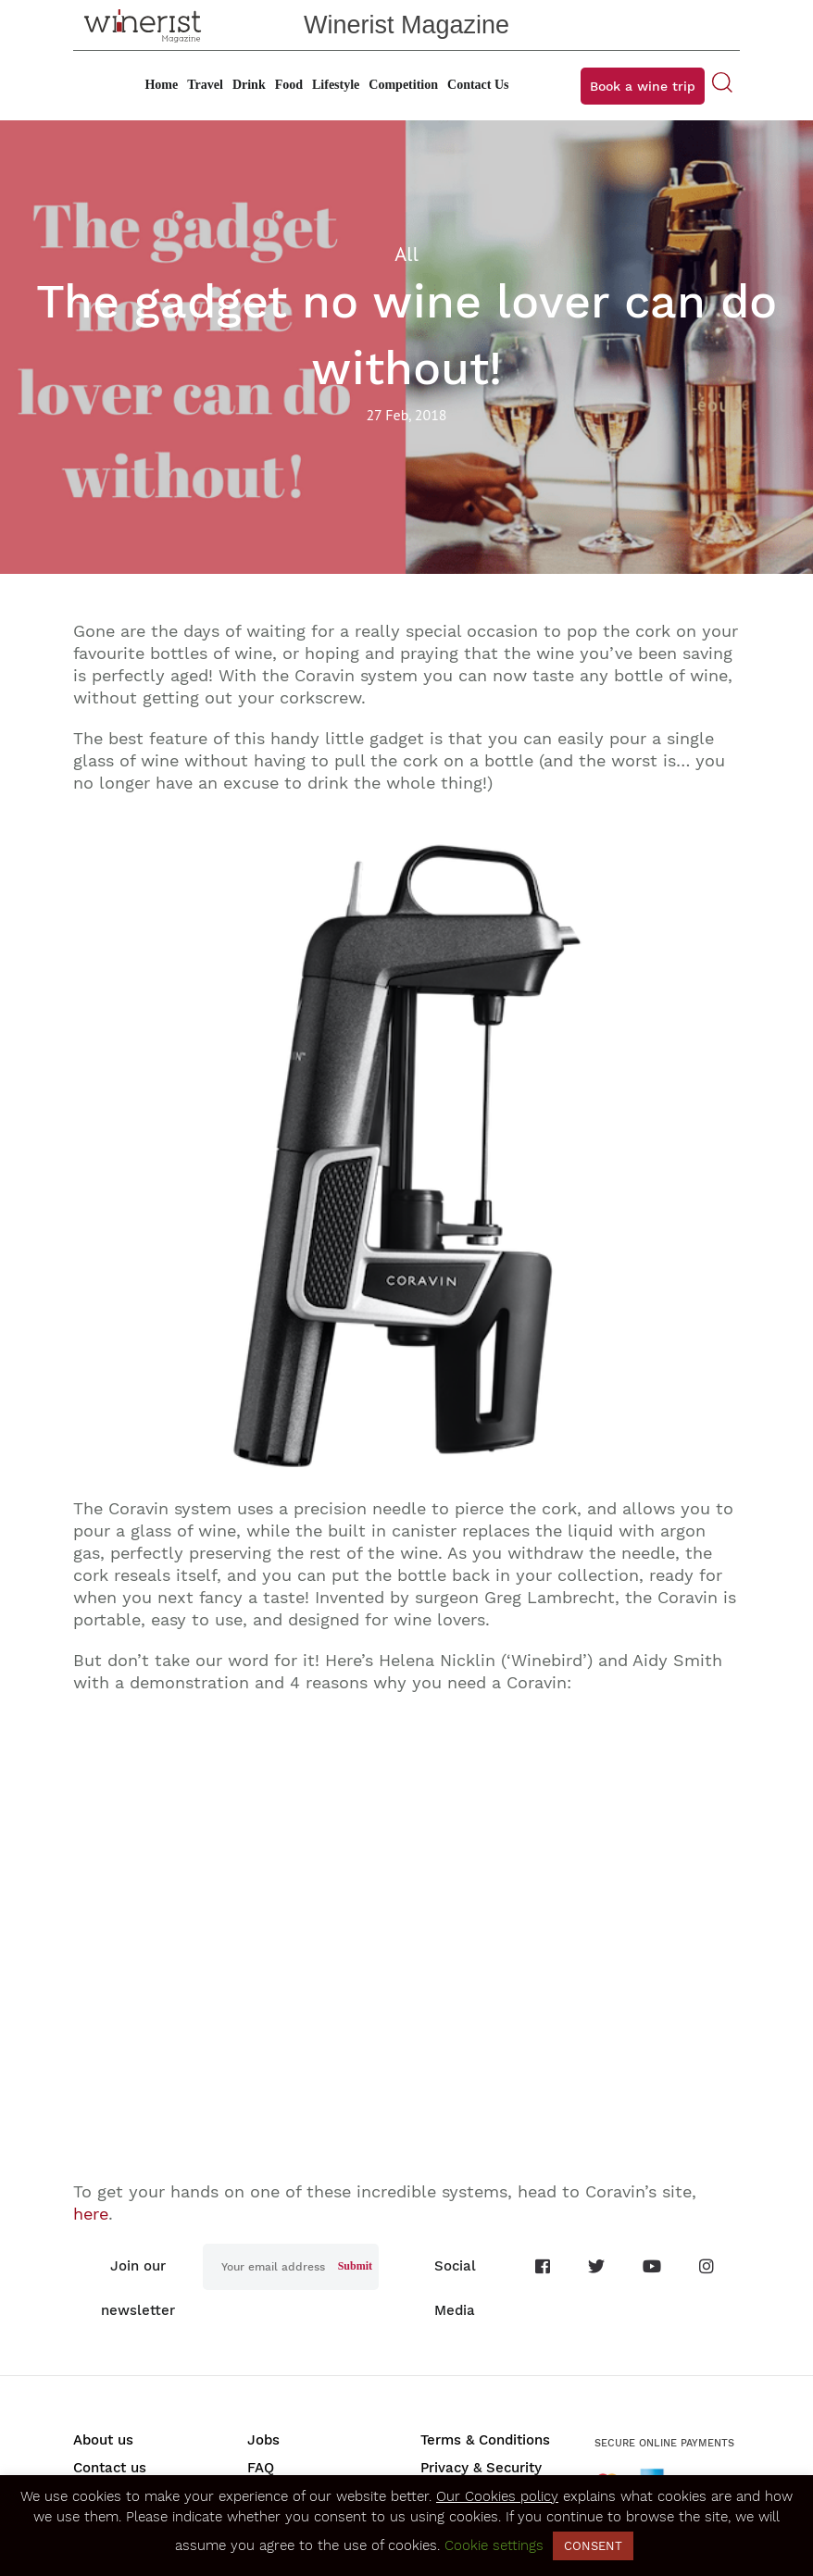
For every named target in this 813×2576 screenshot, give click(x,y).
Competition (403, 85)
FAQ (260, 2467)
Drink (249, 85)
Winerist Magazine (406, 25)
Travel (205, 85)
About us (103, 2440)
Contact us (109, 2467)
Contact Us (478, 85)
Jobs (263, 2440)
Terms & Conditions (485, 2440)
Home (161, 85)
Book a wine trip (642, 86)
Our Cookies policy (497, 2496)
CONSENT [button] (593, 2546)
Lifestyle (335, 85)
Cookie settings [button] (494, 2545)
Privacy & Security (481, 2467)
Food (289, 85)
